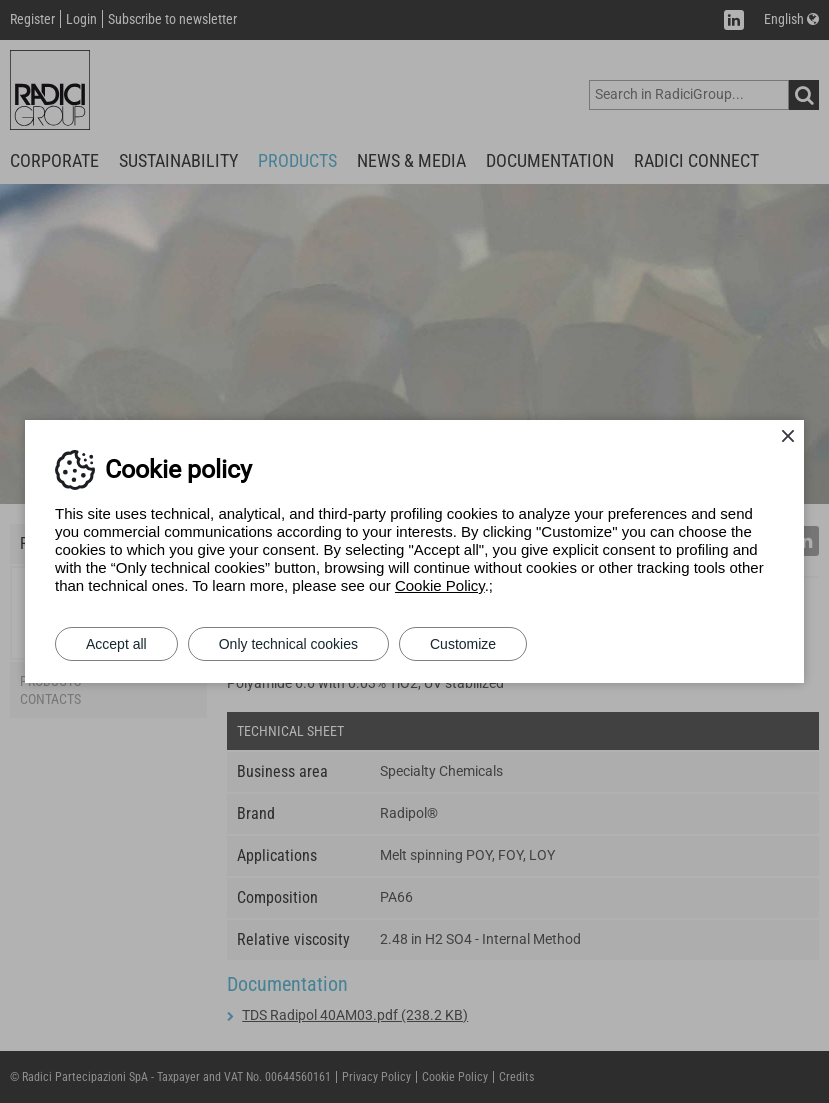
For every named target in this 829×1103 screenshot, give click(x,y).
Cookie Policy (440, 585)
